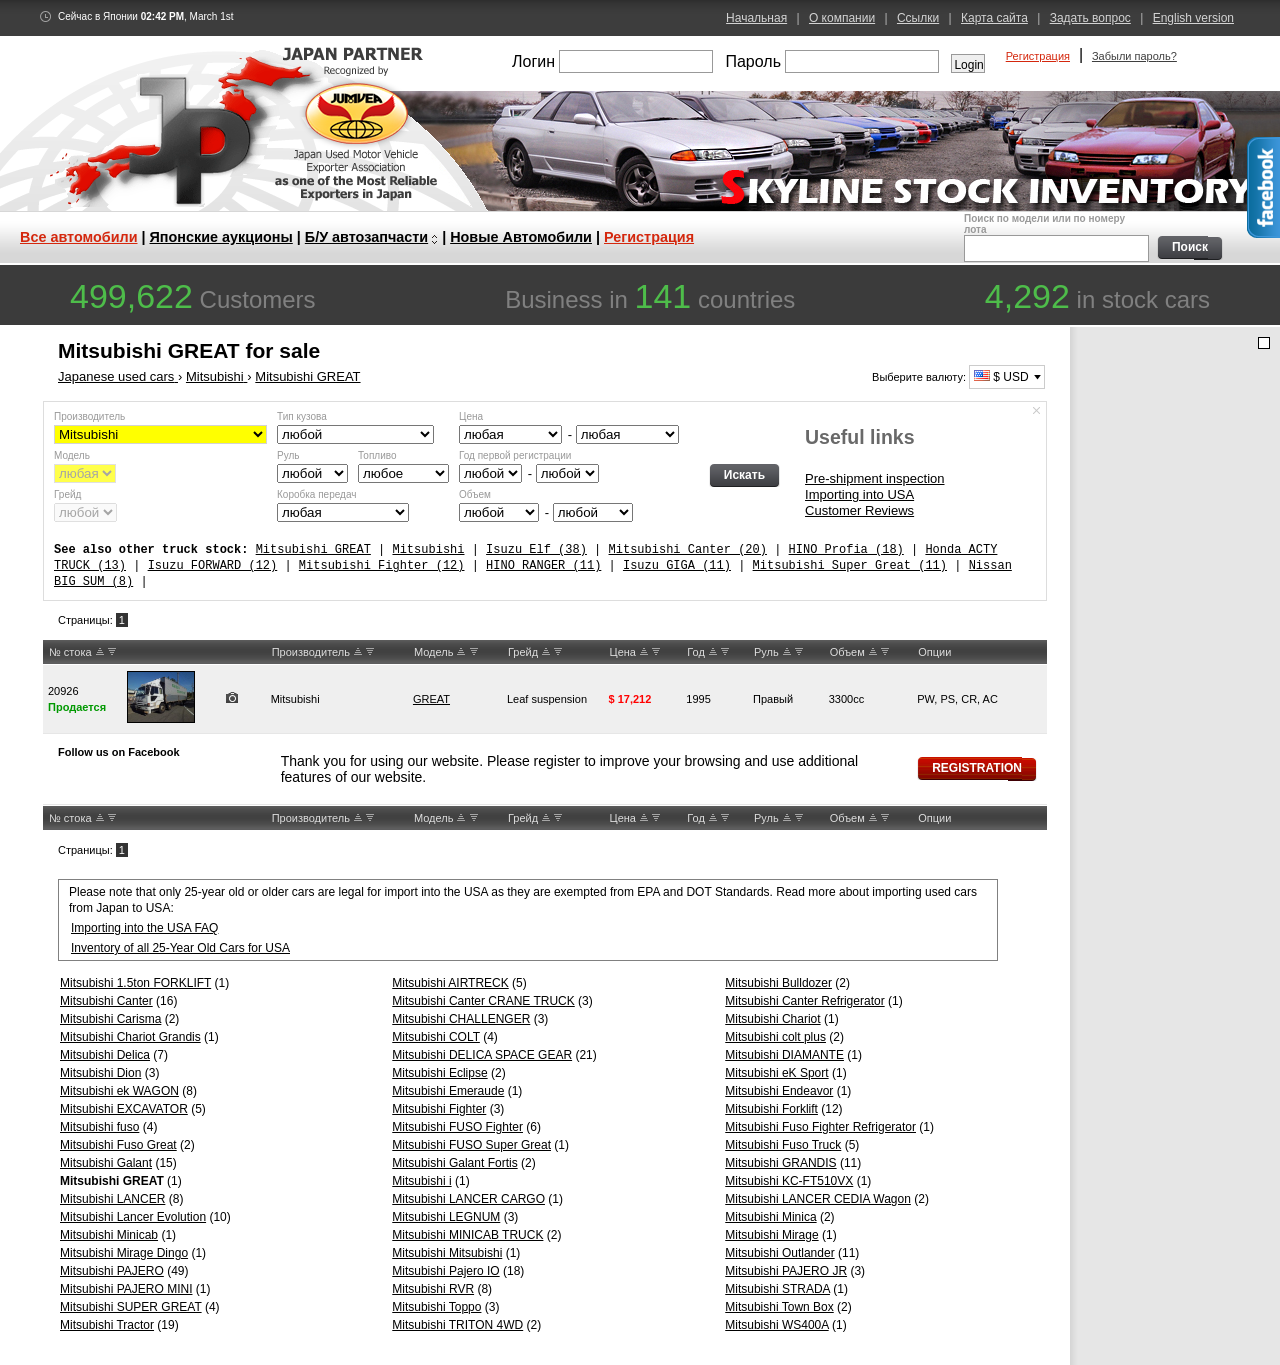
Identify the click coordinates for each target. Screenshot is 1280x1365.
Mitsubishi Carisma (110, 1019)
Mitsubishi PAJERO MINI (126, 1289)
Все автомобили (79, 237)
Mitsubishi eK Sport (776, 1073)
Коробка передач (316, 494)
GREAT (431, 699)
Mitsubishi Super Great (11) (850, 565)
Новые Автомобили (521, 237)
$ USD (1001, 377)
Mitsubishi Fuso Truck (783, 1145)
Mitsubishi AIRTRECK (450, 983)
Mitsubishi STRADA (777, 1289)
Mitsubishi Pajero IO (445, 1271)
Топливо (377, 455)
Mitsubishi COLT (436, 1037)
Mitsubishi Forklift (771, 1109)
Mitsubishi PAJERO (112, 1271)
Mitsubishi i (421, 1181)
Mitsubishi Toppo (436, 1307)
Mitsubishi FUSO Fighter (457, 1127)
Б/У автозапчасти (366, 237)
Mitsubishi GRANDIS (780, 1163)
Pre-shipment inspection (874, 478)
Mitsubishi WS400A (776, 1325)
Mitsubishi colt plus (775, 1037)
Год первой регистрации (515, 455)
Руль (288, 455)
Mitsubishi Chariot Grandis (130, 1037)
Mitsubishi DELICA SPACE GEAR (482, 1055)
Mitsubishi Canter (106, 1001)
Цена (471, 416)
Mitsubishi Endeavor (779, 1091)
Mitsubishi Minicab (109, 1235)
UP (100, 652)
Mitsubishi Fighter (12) (382, 565)
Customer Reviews (859, 510)
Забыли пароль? (1134, 56)
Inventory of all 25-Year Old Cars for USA (180, 948)
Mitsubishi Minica (770, 1217)
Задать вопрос (1090, 18)
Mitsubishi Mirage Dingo (124, 1253)
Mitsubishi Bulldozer (778, 983)
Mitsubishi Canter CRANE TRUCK (483, 1001)
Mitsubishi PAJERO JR (786, 1271)
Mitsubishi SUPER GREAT (131, 1307)
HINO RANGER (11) (543, 565)
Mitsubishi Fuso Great (118, 1145)
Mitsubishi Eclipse (439, 1073)
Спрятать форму (1037, 411)
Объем (475, 494)
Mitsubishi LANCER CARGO (468, 1199)
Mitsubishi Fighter (439, 1109)
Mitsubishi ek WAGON (119, 1091)
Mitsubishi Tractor (107, 1325)
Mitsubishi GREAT (313, 549)
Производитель (89, 416)
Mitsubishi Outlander (779, 1253)
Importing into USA (859, 494)
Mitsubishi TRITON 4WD (457, 1325)
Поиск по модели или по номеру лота (1054, 237)
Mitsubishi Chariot (772, 1019)
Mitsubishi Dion (100, 1073)
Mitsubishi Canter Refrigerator (804, 1001)
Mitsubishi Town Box (779, 1307)
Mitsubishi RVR (433, 1289)
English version (1193, 18)
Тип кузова (302, 416)
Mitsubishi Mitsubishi (447, 1253)
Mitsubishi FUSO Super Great (471, 1145)
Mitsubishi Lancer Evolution (133, 1217)
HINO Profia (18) (845, 549)
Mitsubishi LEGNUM (446, 1217)
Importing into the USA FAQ (144, 928)
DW (112, 652)
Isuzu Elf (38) (536, 549)
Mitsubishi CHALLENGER (461, 1019)
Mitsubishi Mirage (771, 1235)
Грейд (67, 494)
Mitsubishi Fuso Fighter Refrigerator (820, 1127)
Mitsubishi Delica (105, 1055)
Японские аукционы (221, 237)
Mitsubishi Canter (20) (687, 549)
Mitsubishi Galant (106, 1163)
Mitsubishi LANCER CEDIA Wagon (818, 1199)
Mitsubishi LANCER (112, 1199)
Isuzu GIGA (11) (677, 565)
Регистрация (1038, 56)
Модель (72, 455)
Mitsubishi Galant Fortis (454, 1163)
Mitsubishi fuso (99, 1127)
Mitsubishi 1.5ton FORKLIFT (135, 983)
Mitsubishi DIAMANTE (784, 1055)
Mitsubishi (428, 549)
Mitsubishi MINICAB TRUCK (467, 1235)
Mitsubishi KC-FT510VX (789, 1181)
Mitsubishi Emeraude (448, 1091)
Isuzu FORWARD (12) (213, 565)
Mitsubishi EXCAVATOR (124, 1109)
